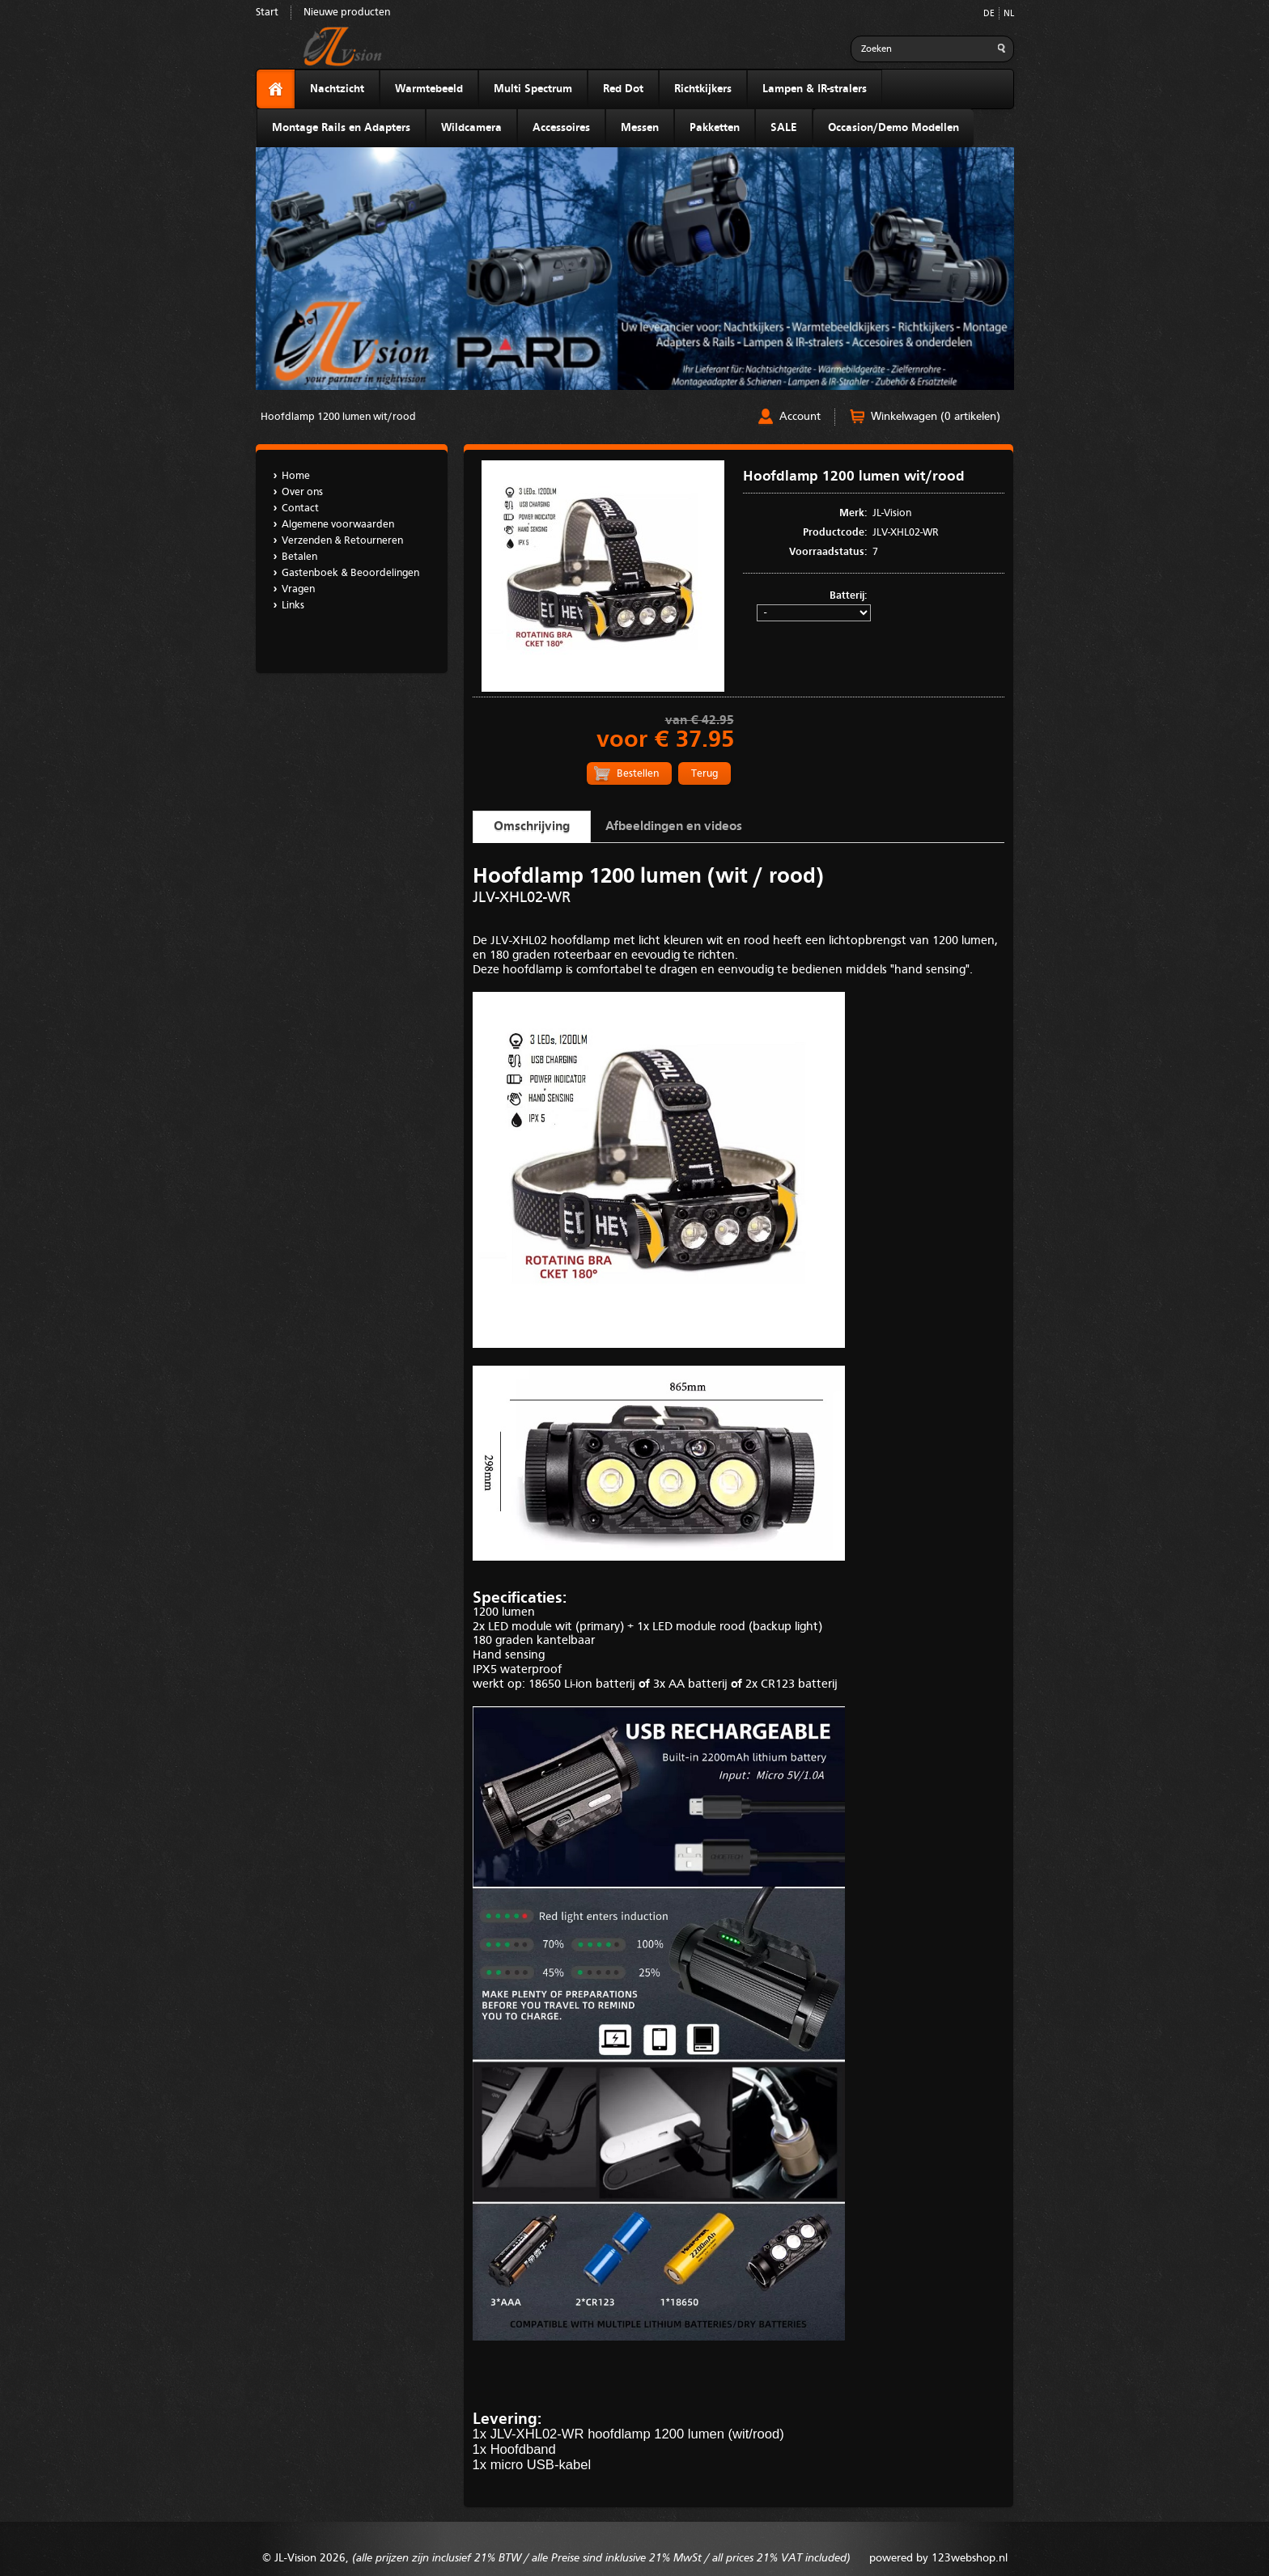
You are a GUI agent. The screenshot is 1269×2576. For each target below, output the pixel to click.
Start (267, 12)
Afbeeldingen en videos (673, 826)
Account (800, 416)
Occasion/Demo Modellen (893, 127)
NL (1009, 14)
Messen (640, 127)
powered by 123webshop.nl (938, 2558)
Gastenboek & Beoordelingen (350, 573)
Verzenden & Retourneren (342, 541)
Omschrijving (532, 826)
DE (989, 14)
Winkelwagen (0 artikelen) (935, 416)
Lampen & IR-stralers (814, 89)
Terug (704, 774)
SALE (783, 127)
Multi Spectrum (533, 89)
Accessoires (561, 127)
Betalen (299, 557)
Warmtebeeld (429, 89)
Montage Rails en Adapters (341, 127)
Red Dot (623, 89)
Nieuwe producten (346, 12)
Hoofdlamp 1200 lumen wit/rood (338, 417)
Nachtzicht (337, 89)
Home (296, 476)
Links (293, 605)
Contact (300, 508)
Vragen (298, 589)
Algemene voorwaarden (338, 524)
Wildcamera (471, 127)
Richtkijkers (703, 89)
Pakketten (715, 127)
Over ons (302, 492)
